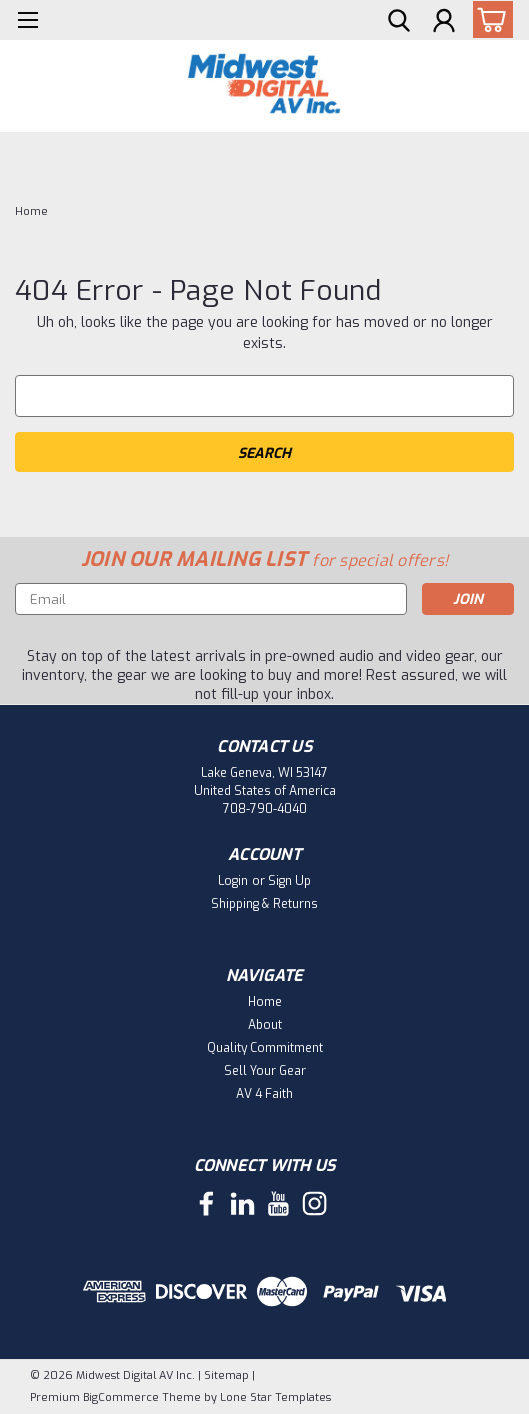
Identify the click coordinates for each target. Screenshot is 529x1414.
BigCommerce (121, 1397)
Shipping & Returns (264, 904)
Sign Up (289, 881)
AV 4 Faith (264, 1094)
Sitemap (226, 1375)
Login (233, 881)
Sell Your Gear (265, 1071)
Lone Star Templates (275, 1397)
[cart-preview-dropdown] (488, 19)
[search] (399, 23)
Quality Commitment (265, 1048)
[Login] (444, 23)
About (265, 1025)
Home (31, 211)
